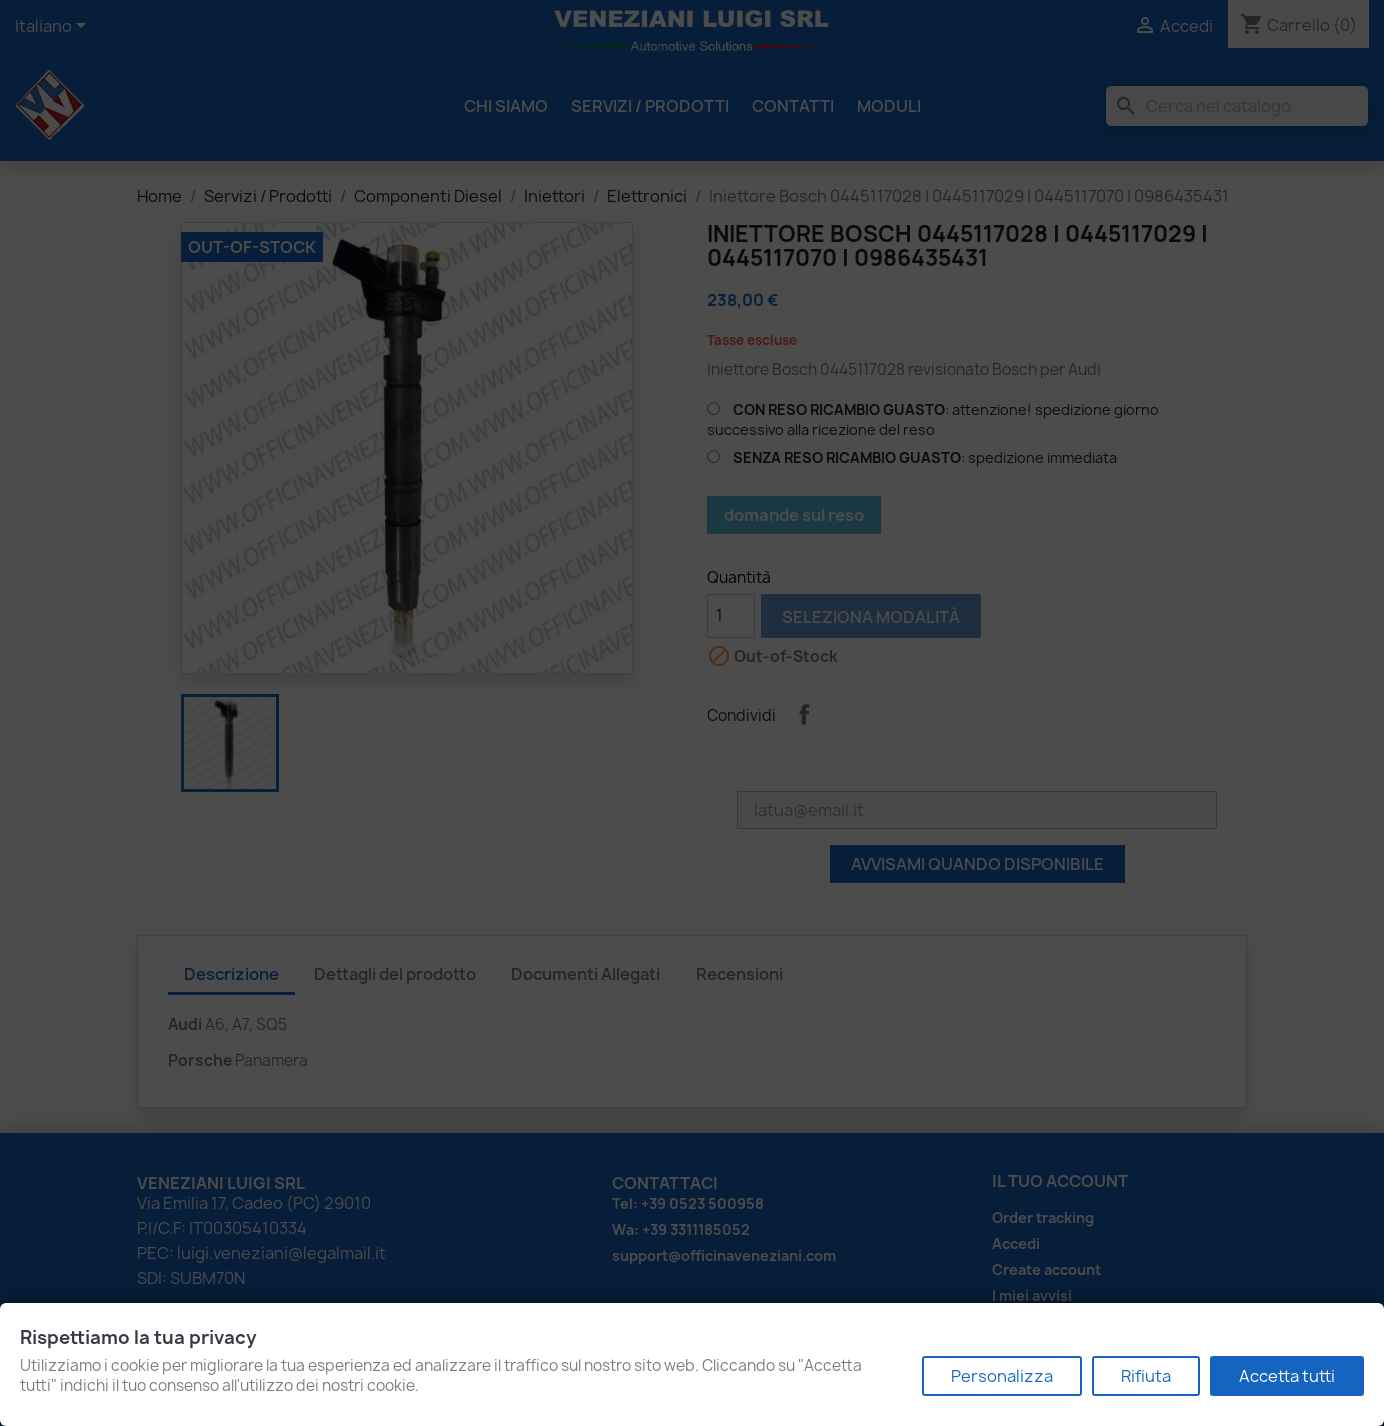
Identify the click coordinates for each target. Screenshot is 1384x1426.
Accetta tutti (1287, 1376)
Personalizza (1002, 1376)
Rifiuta (1146, 1376)
